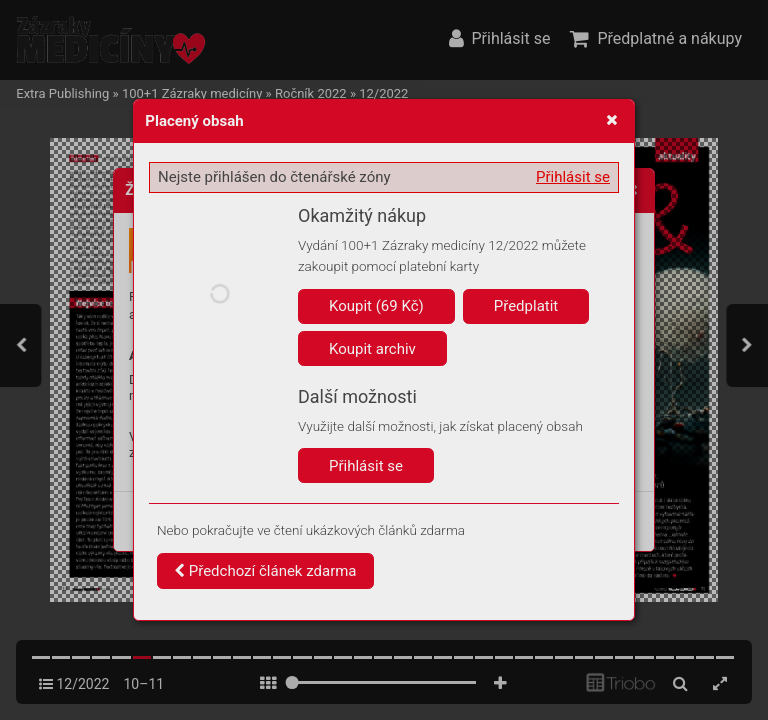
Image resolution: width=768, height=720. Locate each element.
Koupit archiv (372, 349)
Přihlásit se (573, 177)
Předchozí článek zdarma (265, 571)
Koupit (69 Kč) (376, 306)
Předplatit (526, 306)
